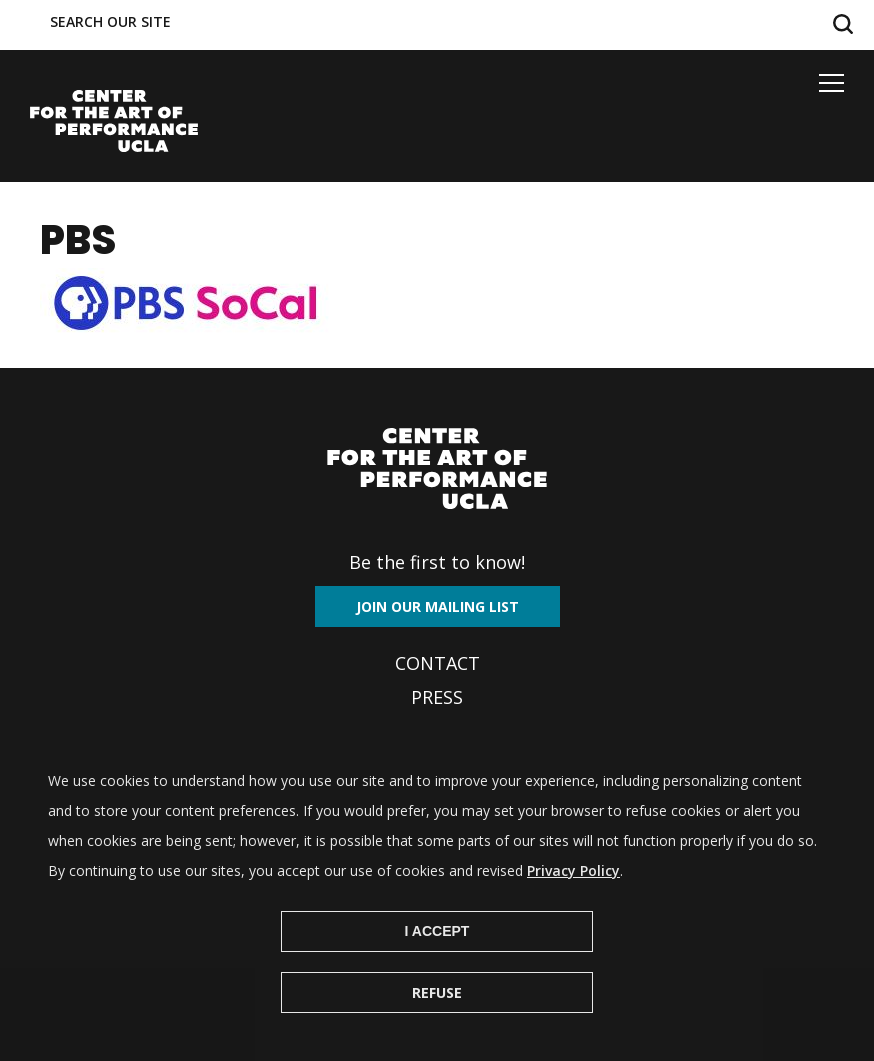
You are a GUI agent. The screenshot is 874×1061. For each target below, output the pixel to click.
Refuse (437, 1020)
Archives (437, 731)
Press (437, 697)
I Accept (437, 959)
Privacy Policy (573, 898)
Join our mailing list (437, 606)
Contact (437, 663)
